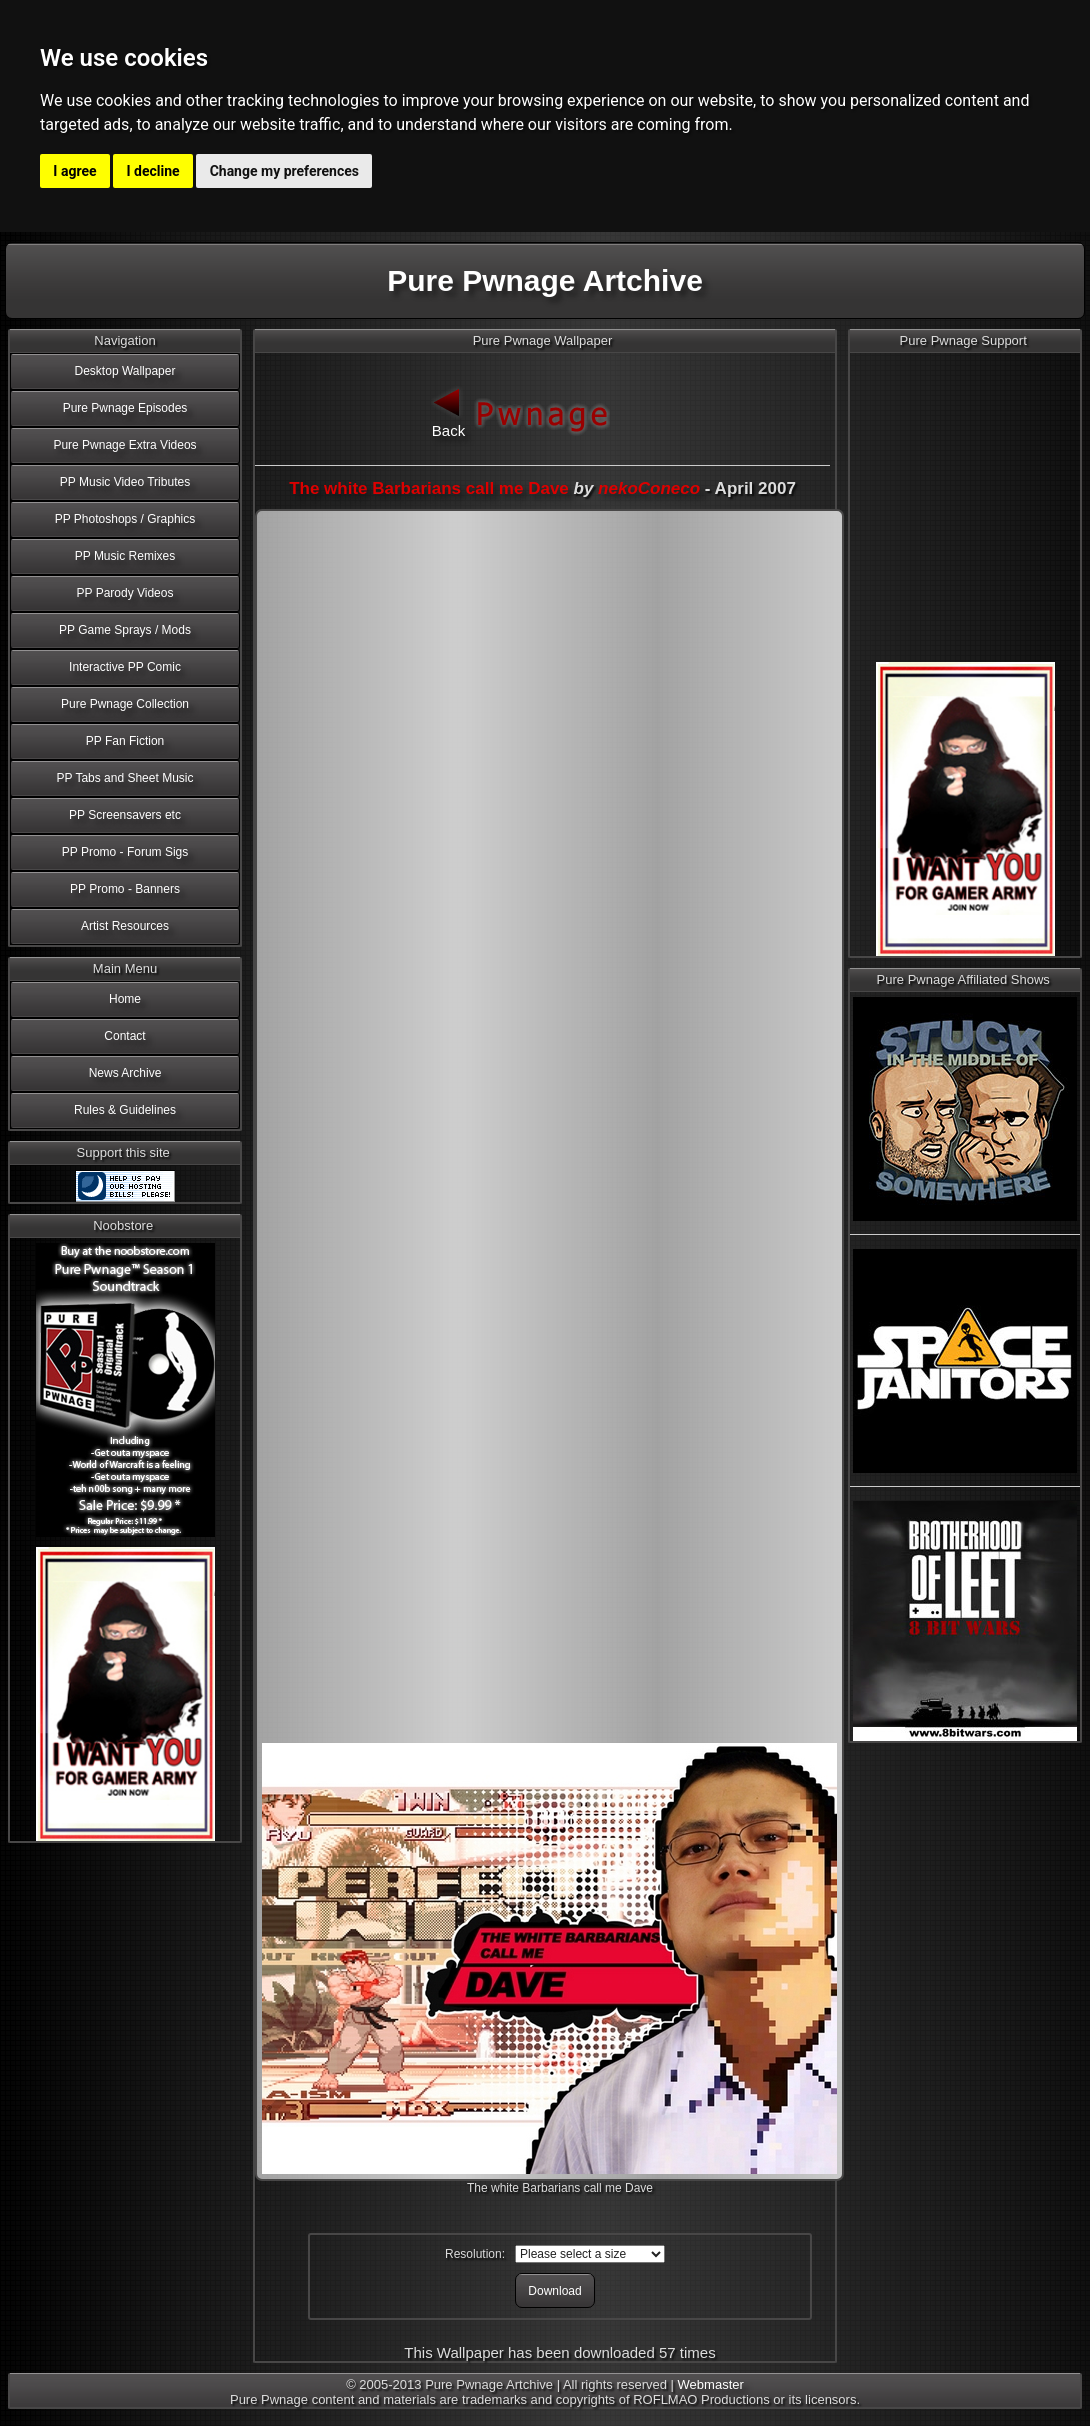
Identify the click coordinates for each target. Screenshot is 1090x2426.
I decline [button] (153, 171)
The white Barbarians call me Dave (429, 488)
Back (449, 410)
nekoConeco (649, 488)
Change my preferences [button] (284, 171)
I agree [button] (74, 171)
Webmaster (711, 2384)
